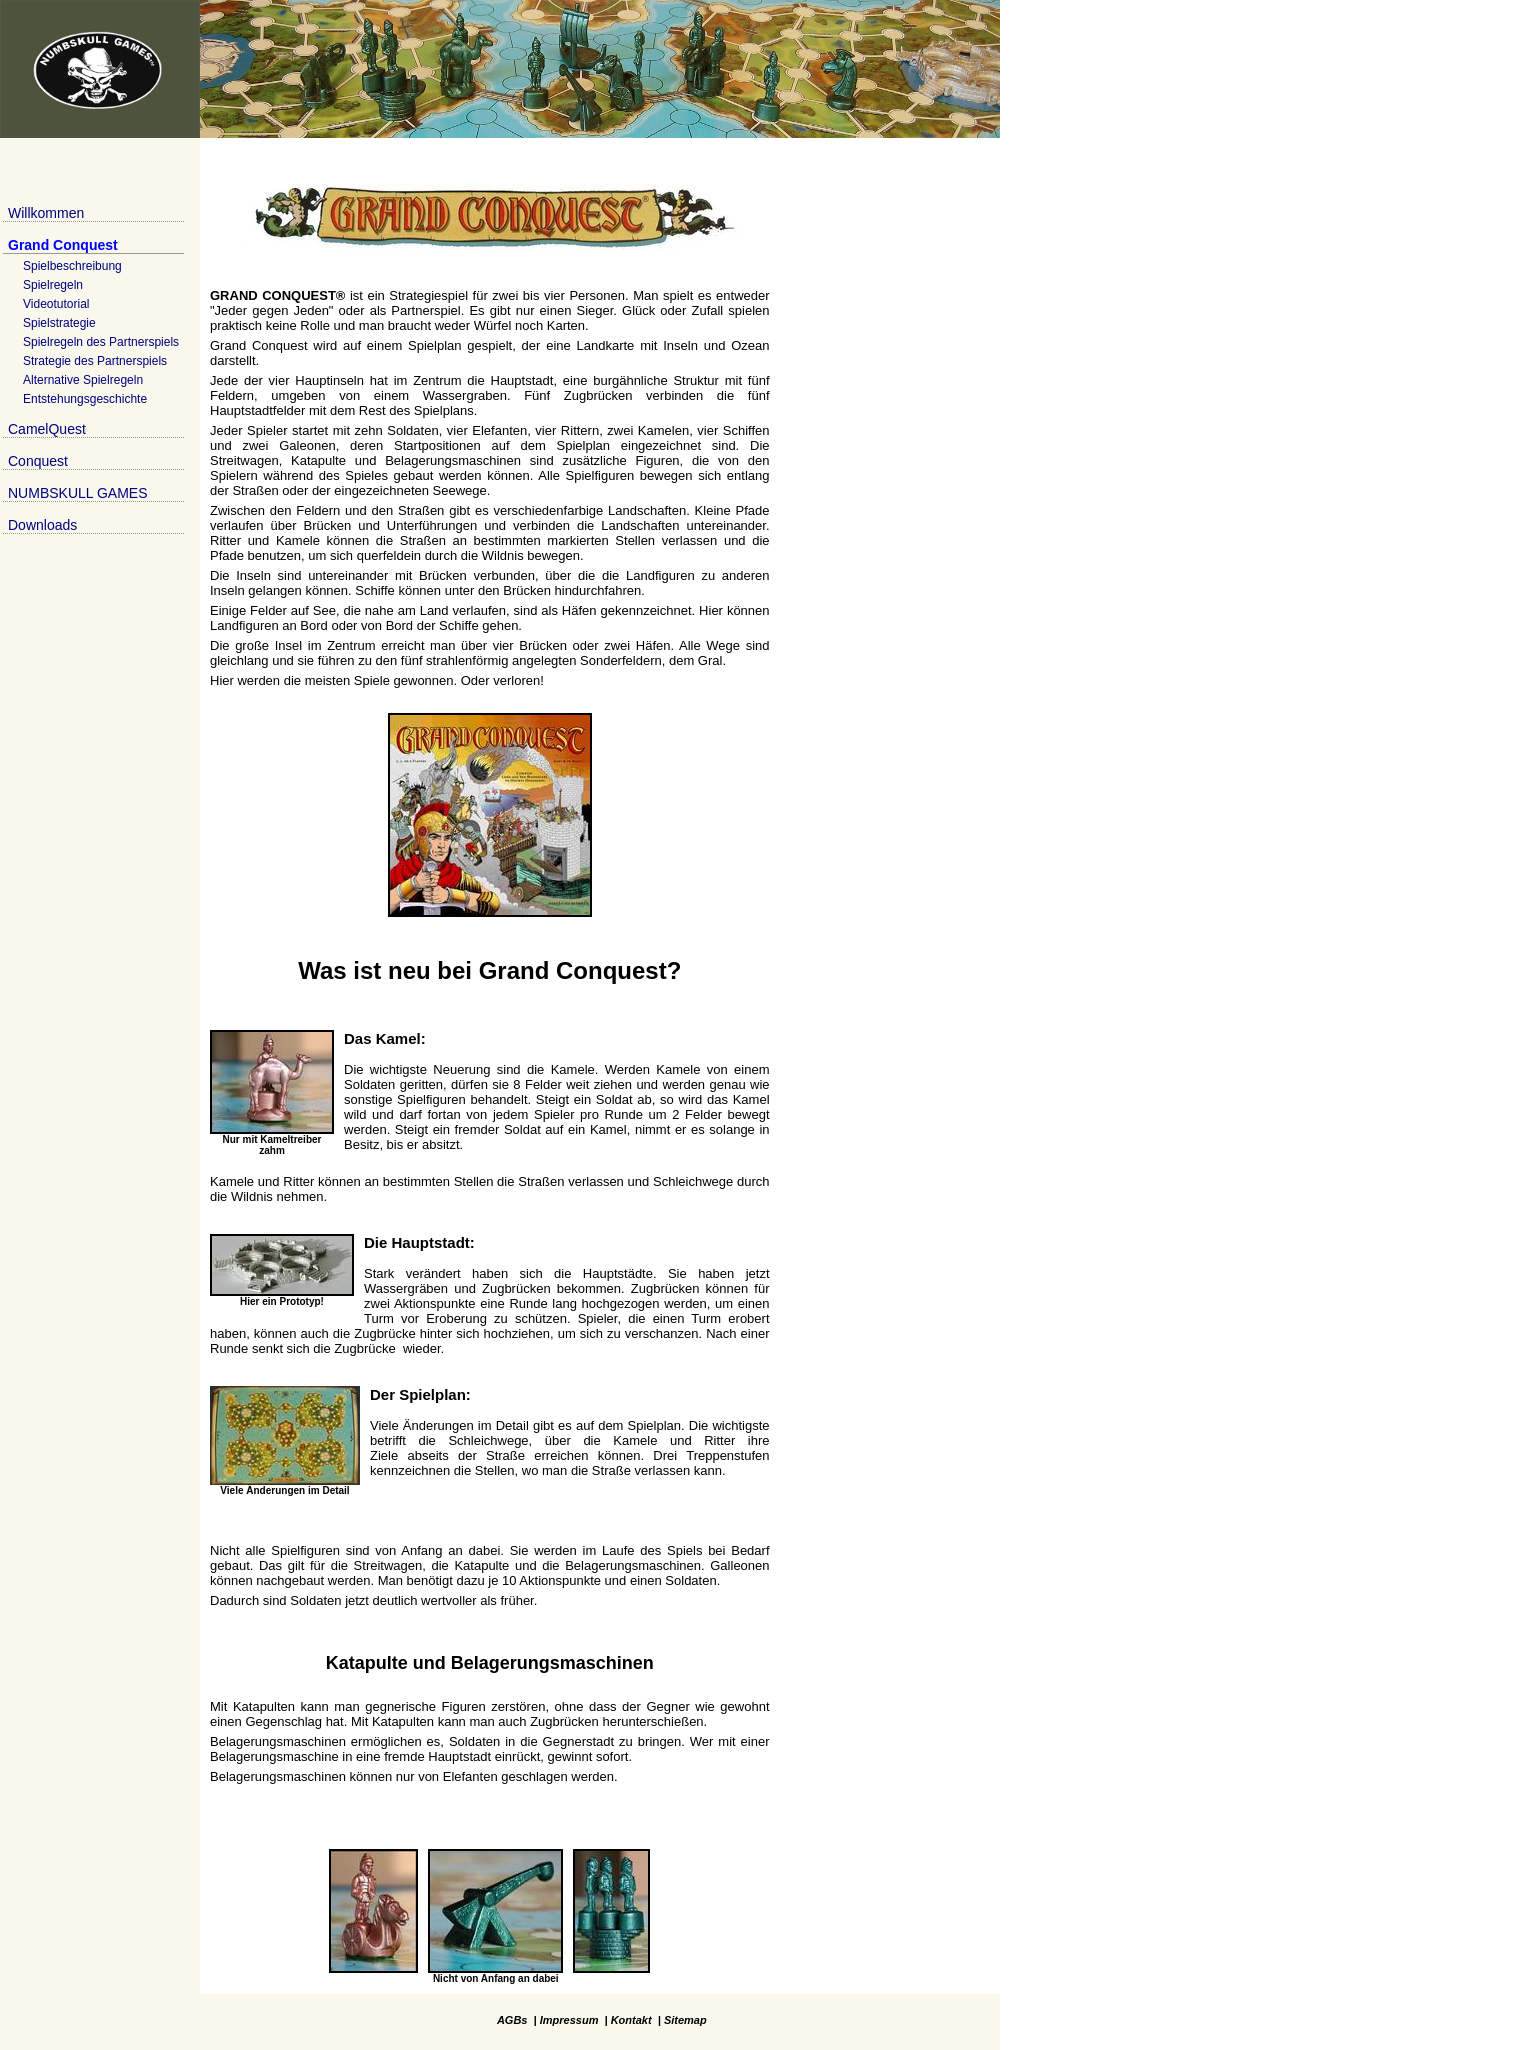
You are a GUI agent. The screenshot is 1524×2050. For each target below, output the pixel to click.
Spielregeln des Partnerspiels (101, 342)
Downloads (42, 525)
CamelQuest (47, 429)
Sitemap (685, 2020)
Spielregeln (53, 285)
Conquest (38, 461)
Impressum (569, 2020)
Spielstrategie (59, 323)
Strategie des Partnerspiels (95, 361)
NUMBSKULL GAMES (78, 493)
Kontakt (631, 2020)
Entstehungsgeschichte (85, 399)
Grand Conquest (63, 245)
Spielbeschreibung (72, 266)
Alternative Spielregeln (83, 380)
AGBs (512, 2020)
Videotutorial (56, 304)
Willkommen (46, 213)
